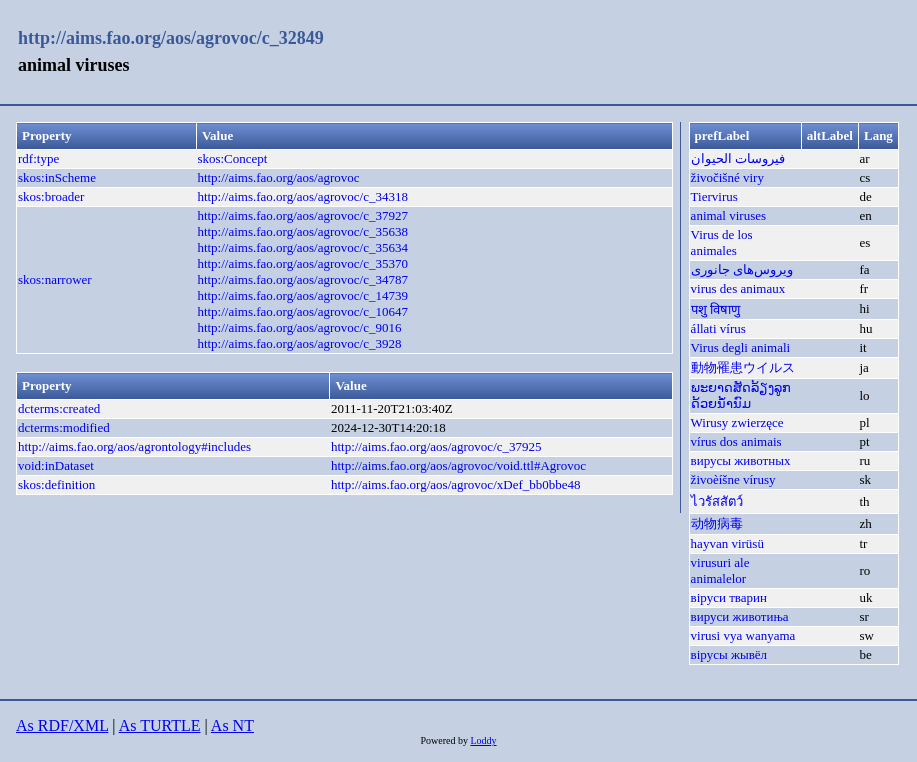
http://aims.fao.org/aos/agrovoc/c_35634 (302, 247)
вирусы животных (741, 460)
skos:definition (56, 484)
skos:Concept (232, 158)
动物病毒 (717, 523)
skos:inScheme (57, 177)
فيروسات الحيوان (738, 158)
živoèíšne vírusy (733, 479)
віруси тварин (729, 597)
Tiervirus (714, 196)
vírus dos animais (736, 441)
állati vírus (718, 328)
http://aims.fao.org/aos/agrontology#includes (134, 446)
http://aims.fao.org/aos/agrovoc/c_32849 (171, 38)
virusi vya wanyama (743, 635)
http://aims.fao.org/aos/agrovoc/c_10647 (302, 311)
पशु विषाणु (715, 309)
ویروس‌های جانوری (742, 269)
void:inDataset (56, 465)
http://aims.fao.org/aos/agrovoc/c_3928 (299, 343)
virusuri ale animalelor (720, 570)
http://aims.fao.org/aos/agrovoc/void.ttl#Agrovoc (458, 465)
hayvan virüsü (727, 543)
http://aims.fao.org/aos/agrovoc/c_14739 (302, 295)
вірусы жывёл (729, 654)
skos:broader (51, 196)
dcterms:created (59, 408)
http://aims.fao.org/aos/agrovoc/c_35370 (302, 263)
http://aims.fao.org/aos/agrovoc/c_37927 (302, 215)
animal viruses (728, 215)
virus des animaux (738, 288)
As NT (232, 725)
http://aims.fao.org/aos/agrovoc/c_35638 (302, 231)
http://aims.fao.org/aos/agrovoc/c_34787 (302, 279)
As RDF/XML (62, 725)
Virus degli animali (741, 347)
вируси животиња (740, 616)
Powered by (445, 740)
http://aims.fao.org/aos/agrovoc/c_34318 (302, 196)
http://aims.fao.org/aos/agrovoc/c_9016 (299, 327)
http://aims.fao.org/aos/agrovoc (278, 177)
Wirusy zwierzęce (737, 422)
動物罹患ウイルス (743, 367)
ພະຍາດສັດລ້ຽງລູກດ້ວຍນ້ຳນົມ (741, 395)
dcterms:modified (64, 427)
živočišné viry (727, 177)
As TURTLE (160, 725)
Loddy (483, 740)
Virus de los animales (722, 242)
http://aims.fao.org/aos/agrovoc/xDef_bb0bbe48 (456, 484)
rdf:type (38, 158)
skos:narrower (55, 279)
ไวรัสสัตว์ (717, 501)
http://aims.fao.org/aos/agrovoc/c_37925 (436, 446)
